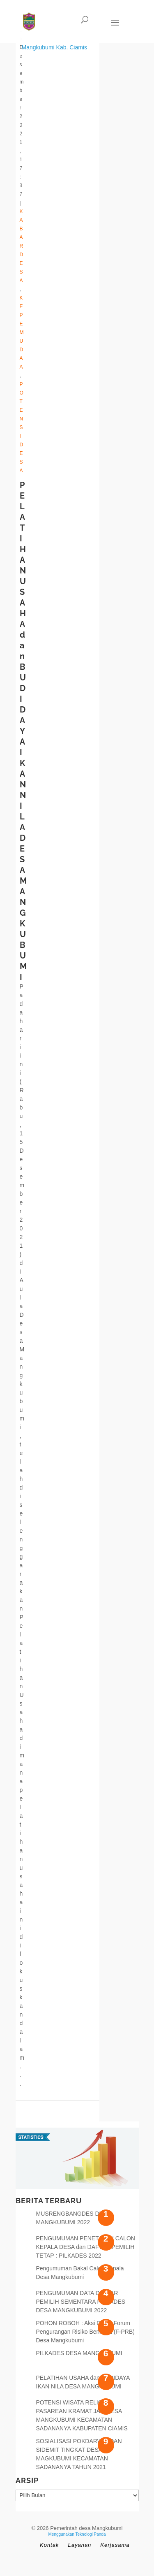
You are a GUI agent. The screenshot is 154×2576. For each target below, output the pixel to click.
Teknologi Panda (91, 2534)
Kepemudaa (22, 332)
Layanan (79, 2545)
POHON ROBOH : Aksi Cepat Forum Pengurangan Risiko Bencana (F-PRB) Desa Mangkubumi (85, 2332)
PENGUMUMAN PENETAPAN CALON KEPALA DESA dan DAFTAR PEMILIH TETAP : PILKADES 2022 (85, 2247)
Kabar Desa (21, 246)
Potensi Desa (21, 427)
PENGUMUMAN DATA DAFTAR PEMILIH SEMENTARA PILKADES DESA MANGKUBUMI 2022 (81, 2302)
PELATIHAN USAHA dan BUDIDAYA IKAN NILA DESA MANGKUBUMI (23, 731)
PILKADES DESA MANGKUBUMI (79, 2353)
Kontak (49, 2545)
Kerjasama (114, 2545)
